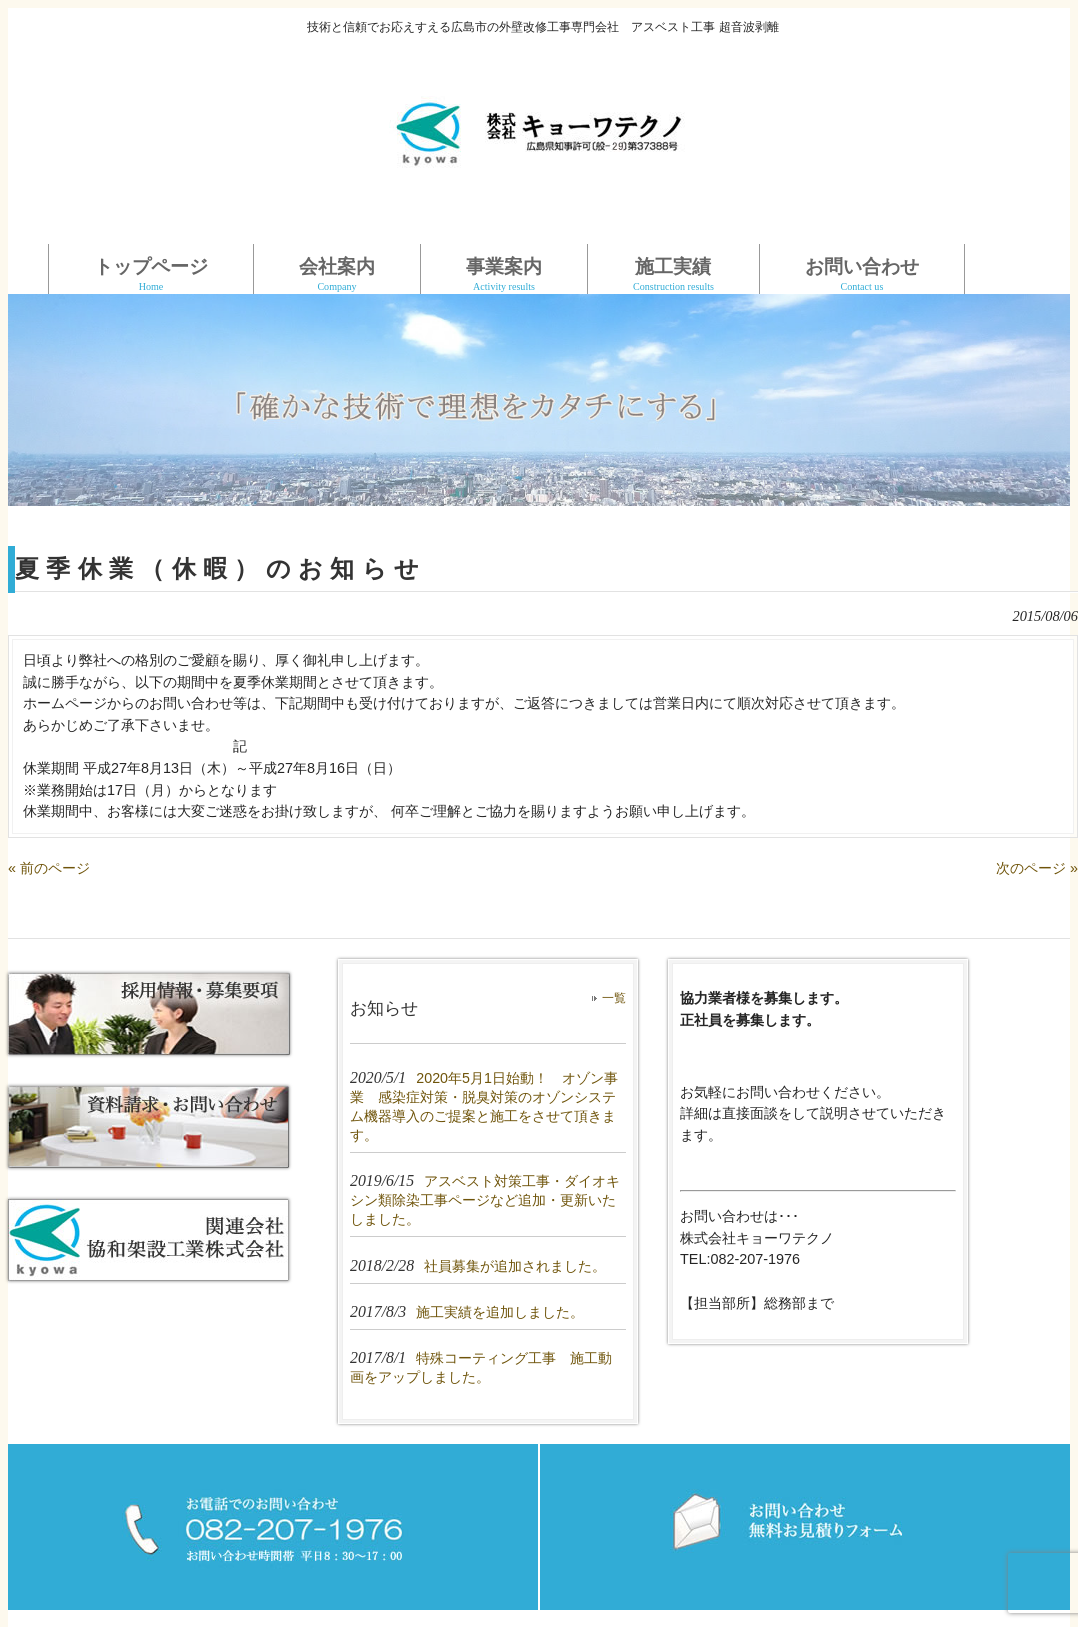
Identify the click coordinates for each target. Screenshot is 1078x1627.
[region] (539, 400)
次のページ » (1037, 868)
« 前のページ (49, 868)
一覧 (614, 998)
